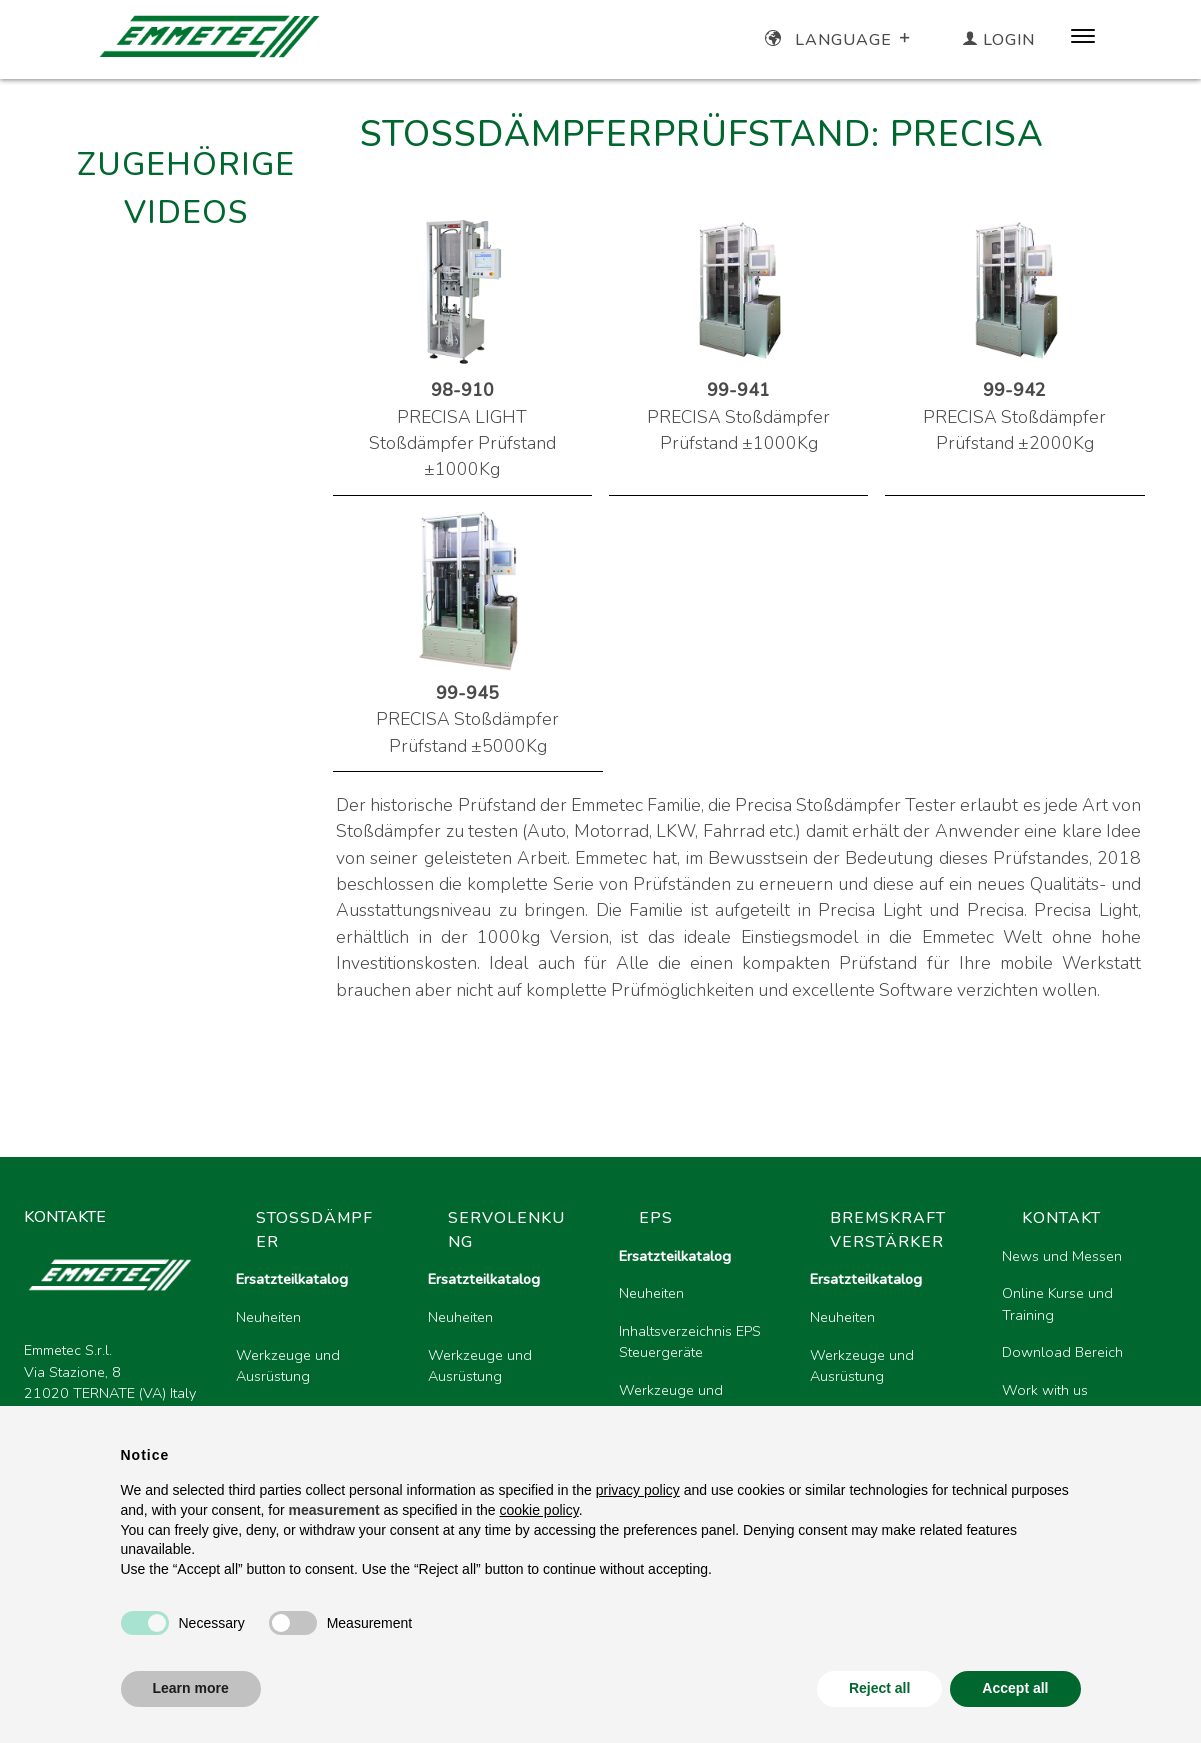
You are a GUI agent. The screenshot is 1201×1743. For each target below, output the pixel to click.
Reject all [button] (879, 1688)
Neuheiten (268, 1317)
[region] (698, 1363)
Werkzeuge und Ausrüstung (288, 1366)
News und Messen (1062, 1256)
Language (839, 40)
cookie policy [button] (539, 1510)
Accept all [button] (1015, 1688)
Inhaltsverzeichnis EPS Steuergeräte (690, 1342)
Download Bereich (1062, 1352)
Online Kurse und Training (1057, 1304)
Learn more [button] (191, 1688)
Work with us (1045, 1390)
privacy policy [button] (638, 1490)
